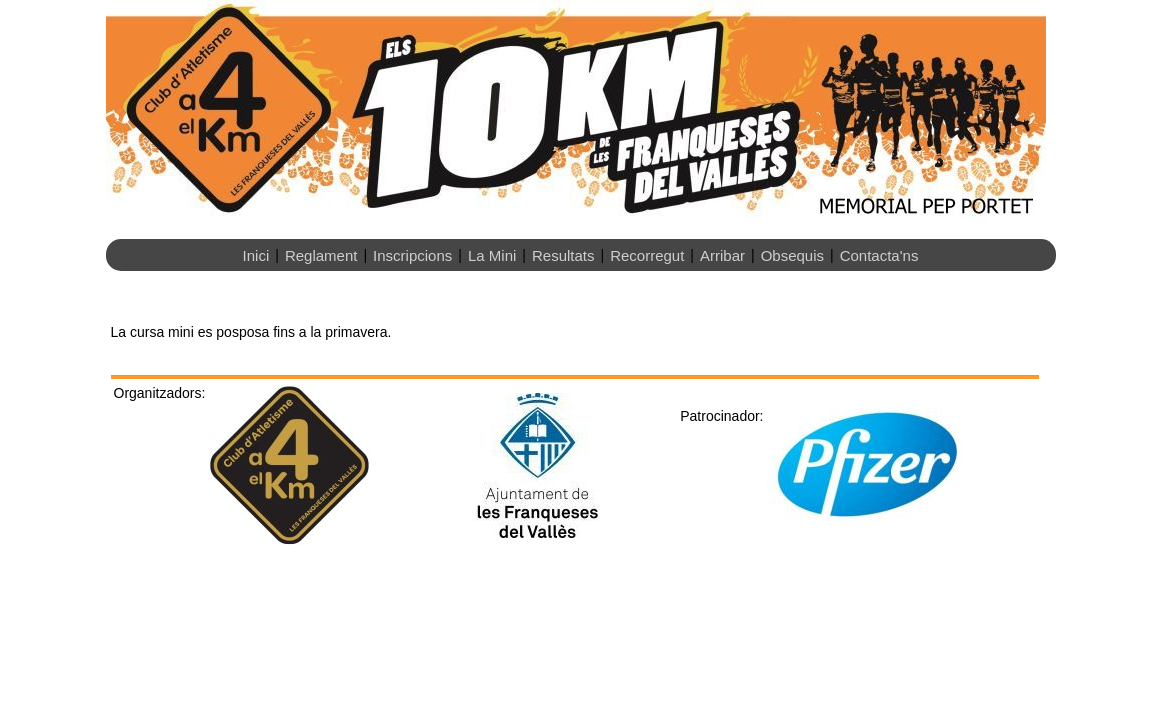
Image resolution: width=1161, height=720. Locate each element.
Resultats (563, 255)
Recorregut (647, 255)
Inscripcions (412, 255)
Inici (256, 255)
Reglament (321, 255)
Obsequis (792, 255)
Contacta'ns (879, 255)
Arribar (722, 255)
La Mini (492, 255)
